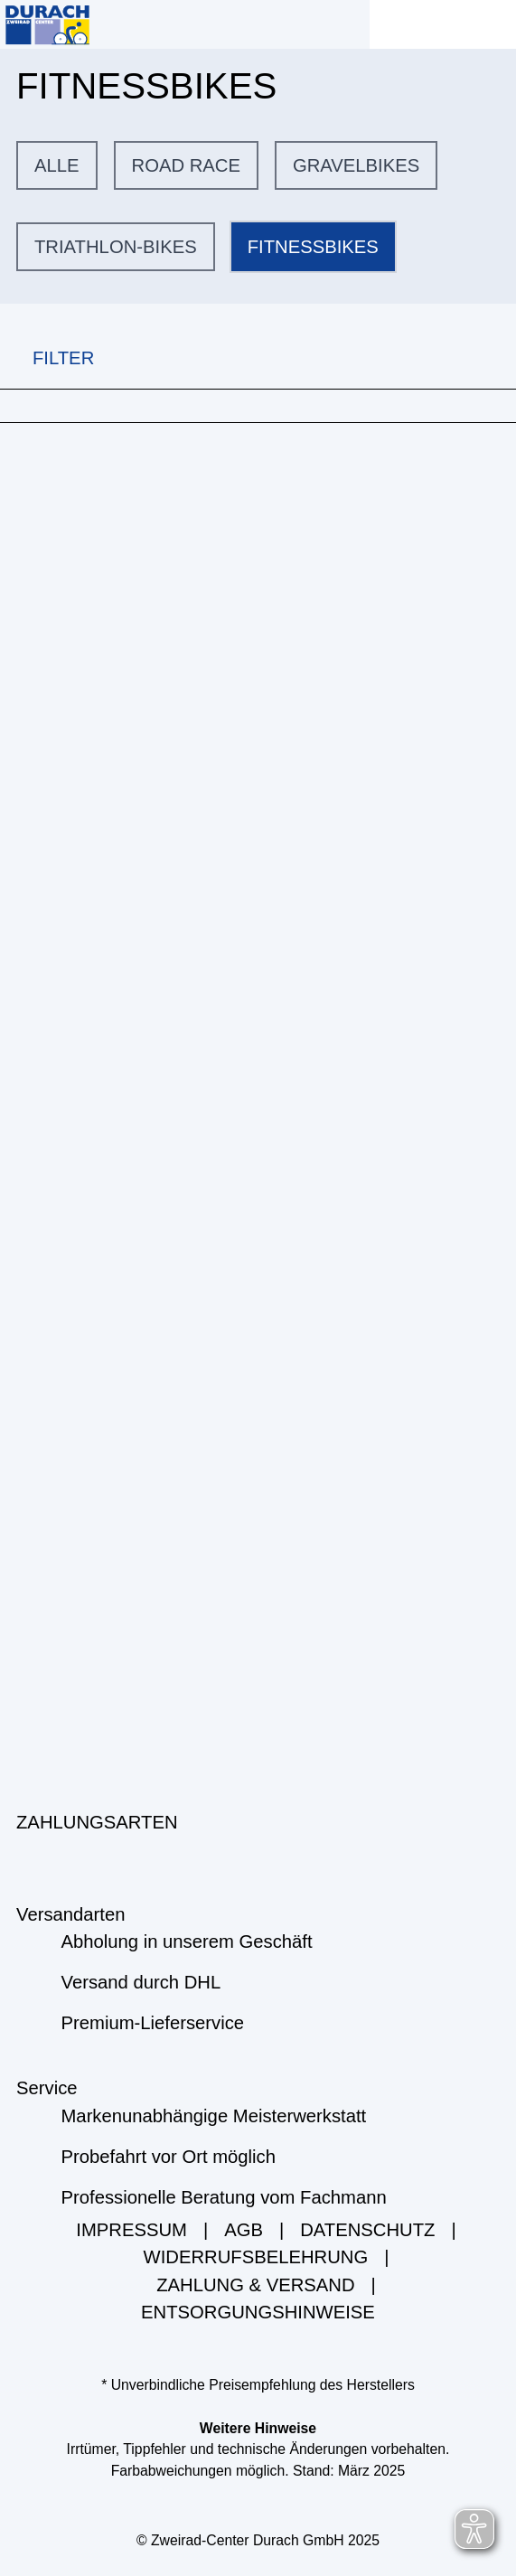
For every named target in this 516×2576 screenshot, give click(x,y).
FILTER (47, 358)
